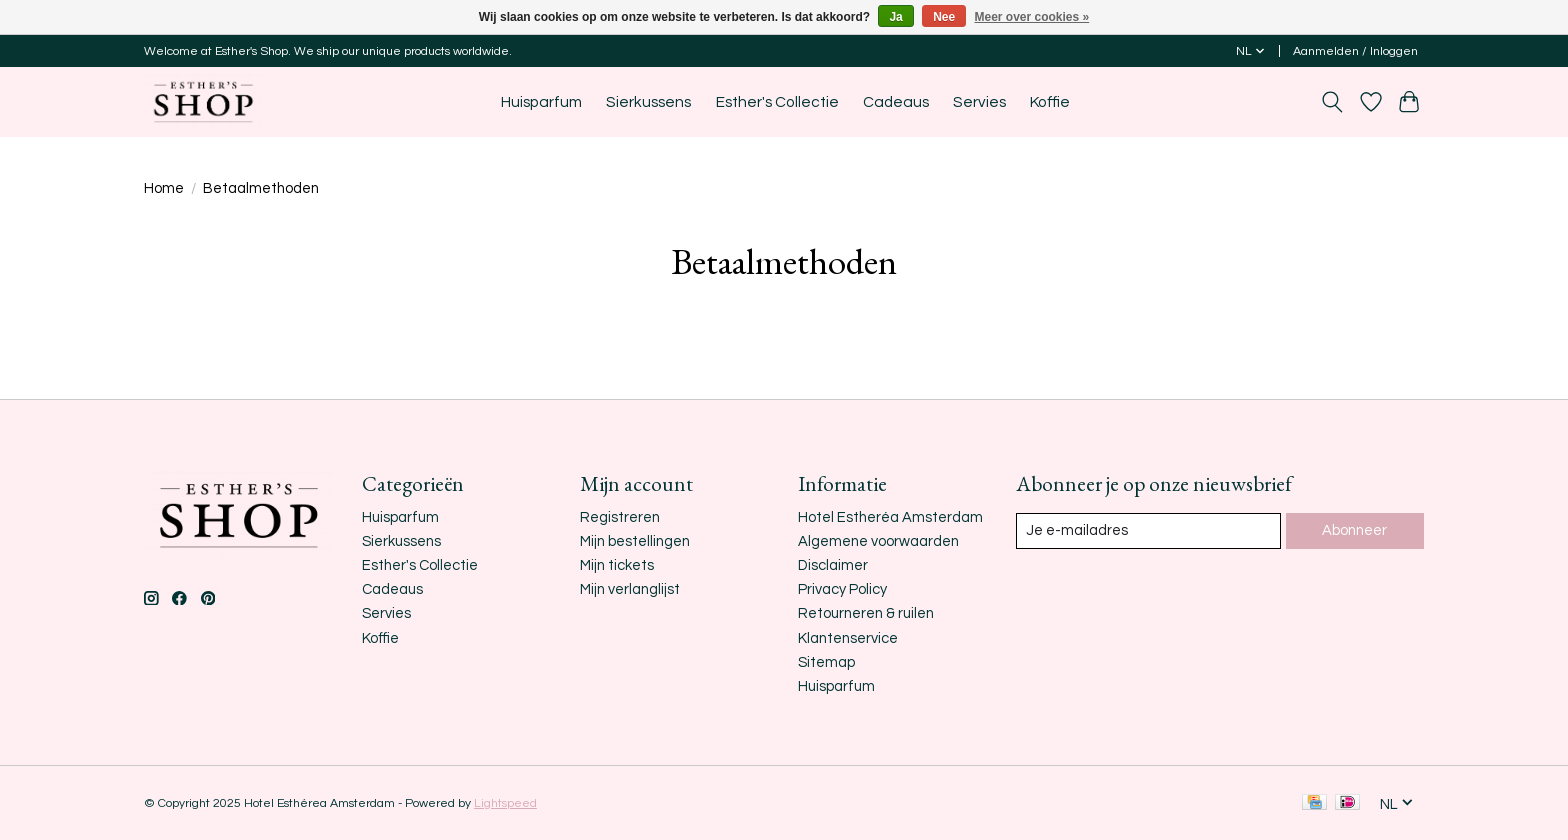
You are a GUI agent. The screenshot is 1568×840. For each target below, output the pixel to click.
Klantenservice (848, 638)
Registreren (620, 517)
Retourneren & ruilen (866, 613)
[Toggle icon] (1332, 102)
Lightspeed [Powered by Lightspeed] (505, 803)
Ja (895, 17)
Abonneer (1354, 530)
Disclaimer (833, 565)
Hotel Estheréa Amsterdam (890, 517)
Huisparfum (541, 102)
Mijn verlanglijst (630, 589)
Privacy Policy (842, 589)
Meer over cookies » (1032, 17)
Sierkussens (648, 102)
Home (164, 188)
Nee (944, 17)
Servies (979, 102)
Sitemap (826, 662)
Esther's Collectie (777, 102)
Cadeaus (896, 102)
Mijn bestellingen (635, 541)
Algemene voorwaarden (878, 541)
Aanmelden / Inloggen (1355, 51)
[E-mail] (1148, 531)
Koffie (1050, 102)
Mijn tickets (617, 565)
